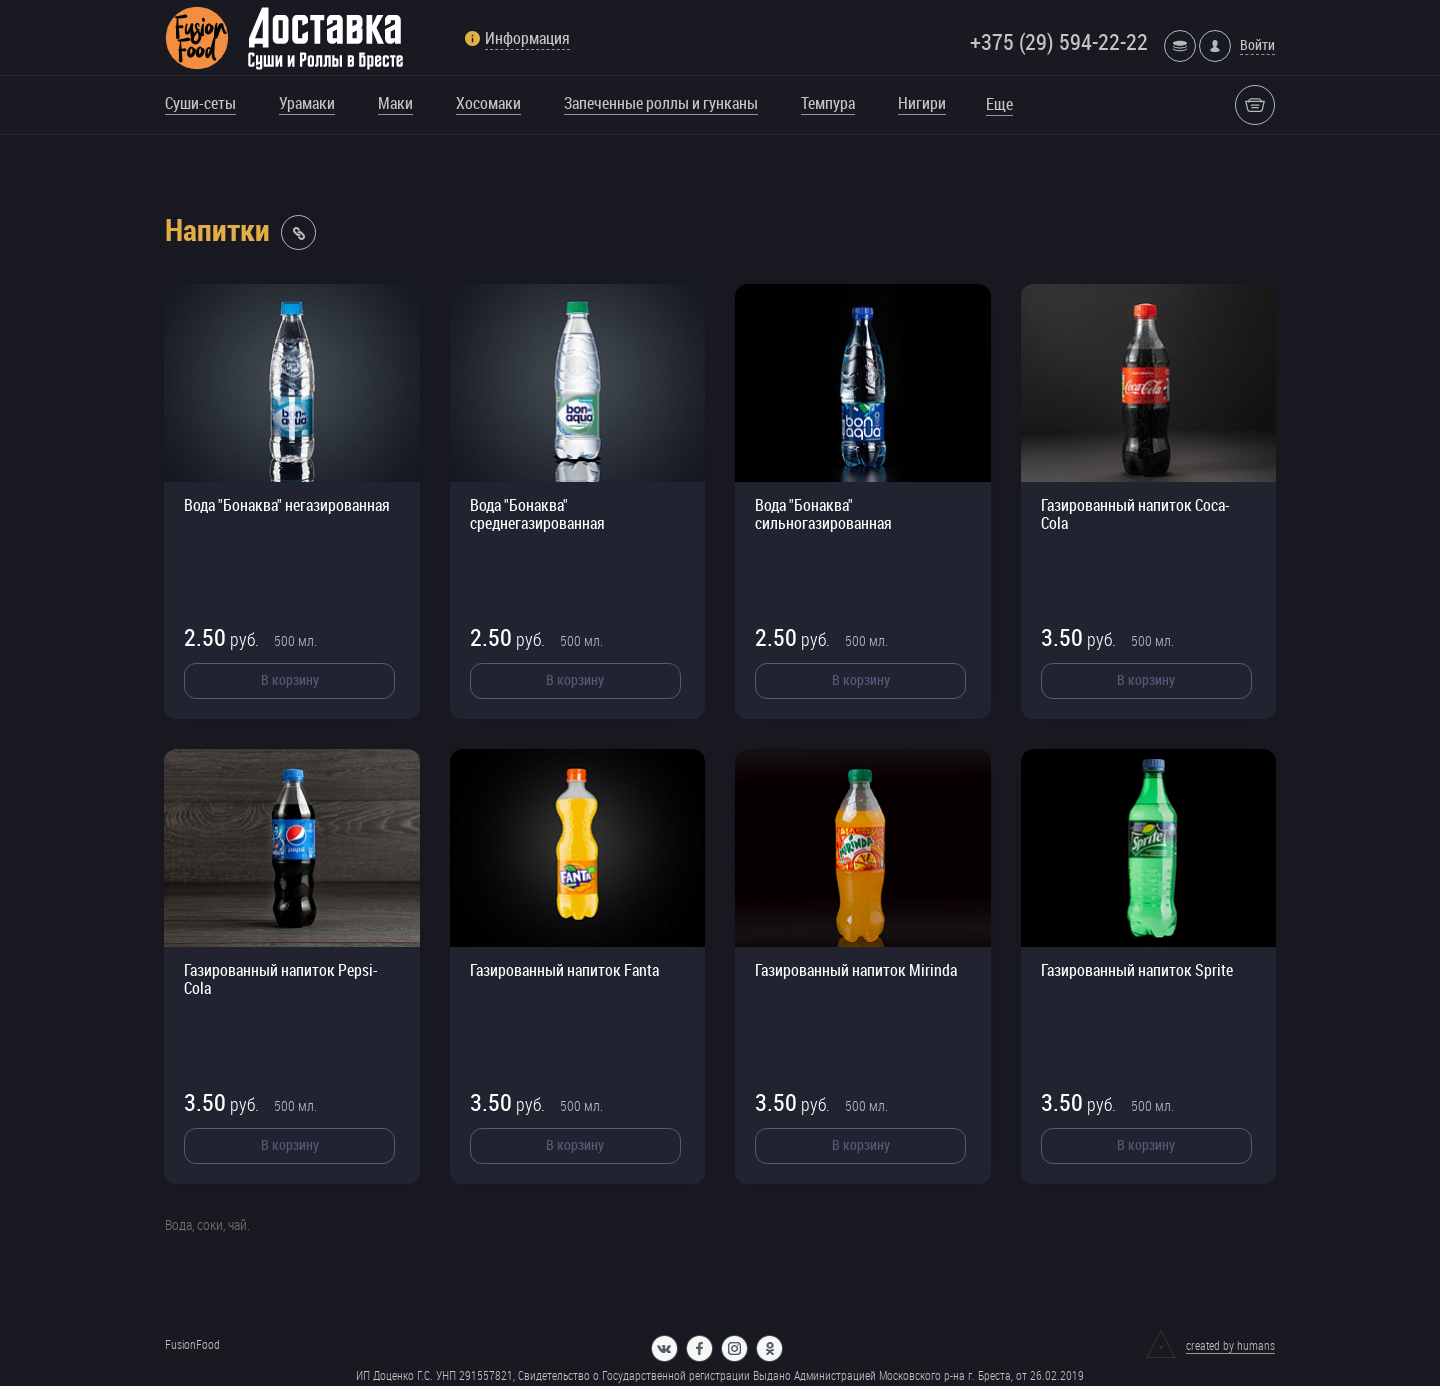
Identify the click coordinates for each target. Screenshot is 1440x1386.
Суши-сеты (200, 103)
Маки (395, 103)
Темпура (828, 103)
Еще (999, 104)
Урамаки (307, 103)
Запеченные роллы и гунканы (661, 103)
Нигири (922, 103)
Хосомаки (488, 103)
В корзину (290, 679)
